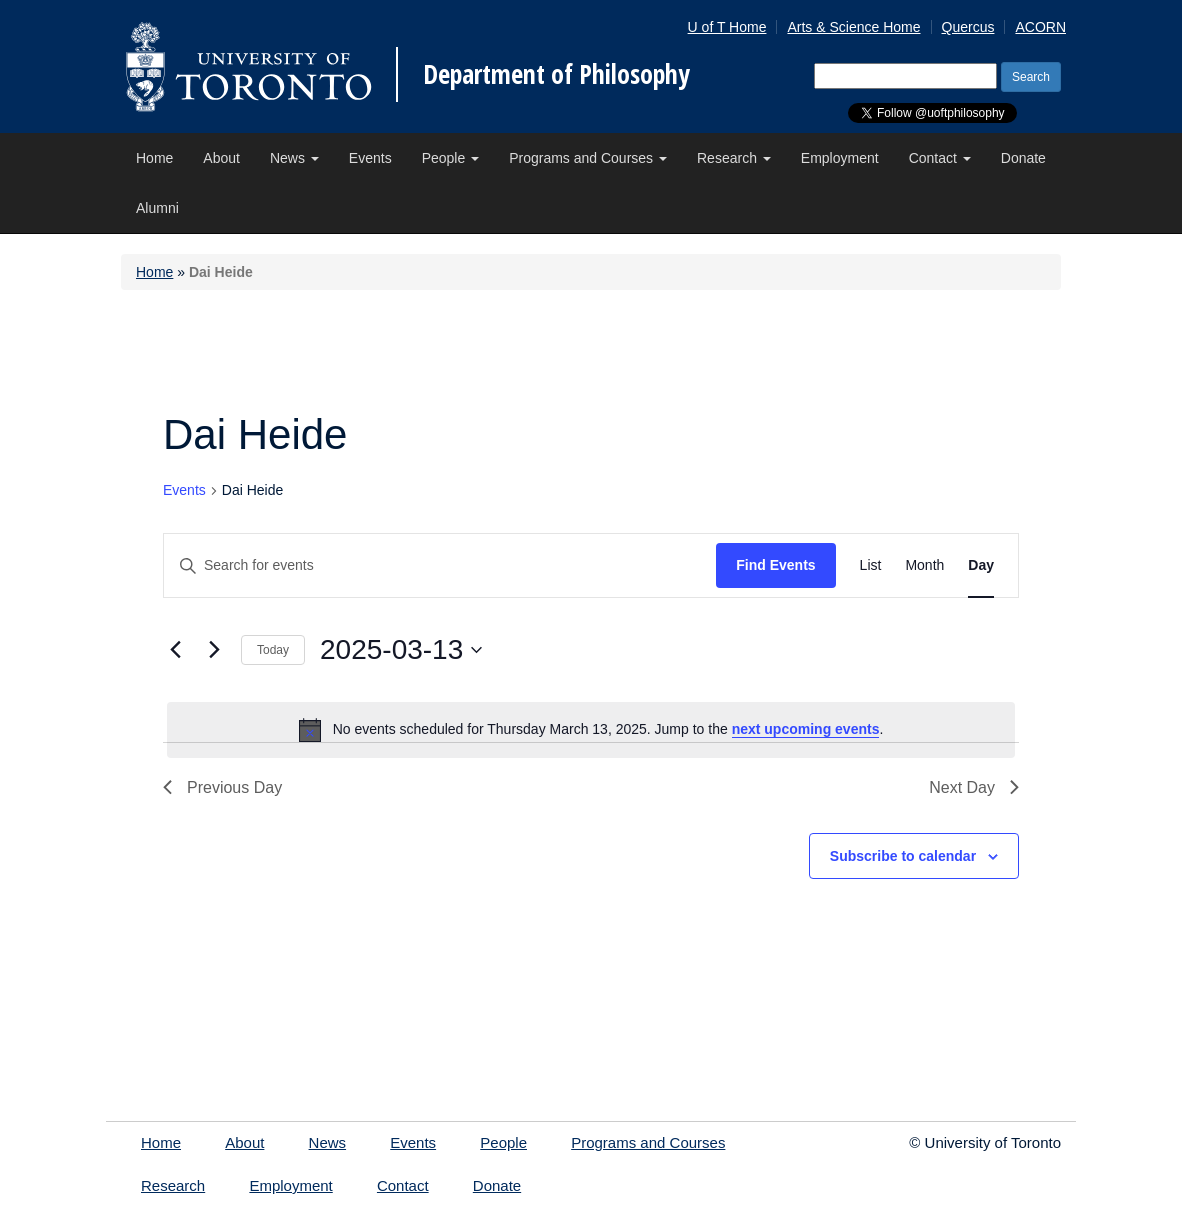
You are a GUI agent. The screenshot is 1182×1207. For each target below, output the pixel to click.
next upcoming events (806, 729)
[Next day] (214, 650)
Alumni (157, 208)
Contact (940, 158)
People (450, 158)
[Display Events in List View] (871, 565)
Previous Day (222, 787)
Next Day (974, 787)
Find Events (775, 565)
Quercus (968, 27)
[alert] (591, 730)
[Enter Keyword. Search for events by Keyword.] (440, 565)
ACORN (1040, 27)
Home (154, 158)
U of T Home (727, 27)
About (221, 158)
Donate (1023, 158)
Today (273, 650)
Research (734, 158)
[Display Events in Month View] (924, 565)
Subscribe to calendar (903, 856)
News (294, 158)
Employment (840, 158)
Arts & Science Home (853, 27)
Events (370, 158)
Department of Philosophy (556, 74)
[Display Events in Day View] (981, 565)
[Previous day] (175, 650)
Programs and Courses (588, 158)
